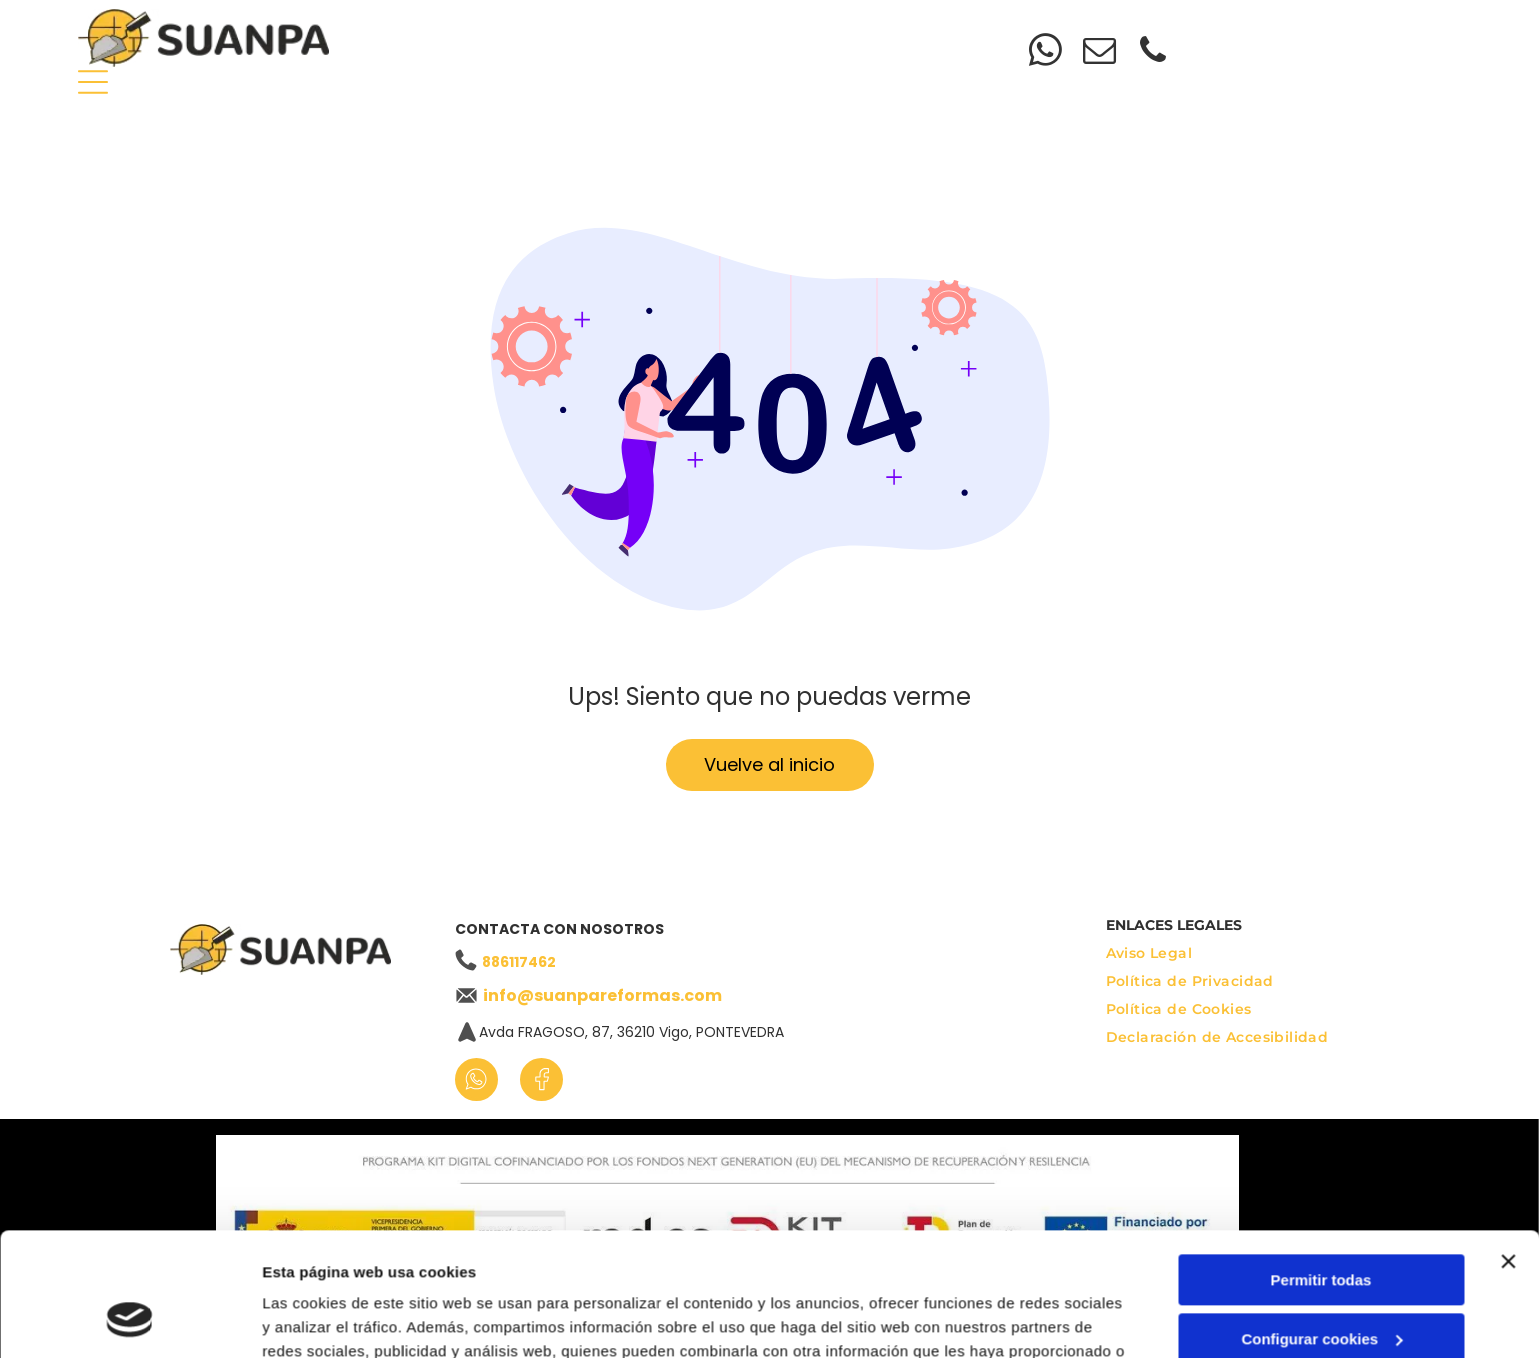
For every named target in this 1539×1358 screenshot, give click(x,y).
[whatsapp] (1045, 53)
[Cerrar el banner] (1508, 1150)
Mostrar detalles (320, 1318)
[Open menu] (93, 82)
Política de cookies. (849, 1263)
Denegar (1321, 1285)
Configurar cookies (1321, 1227)
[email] (1099, 53)
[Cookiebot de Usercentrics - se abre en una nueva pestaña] (129, 1319)
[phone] (1153, 53)
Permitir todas (1321, 1168)
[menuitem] (572, 26)
